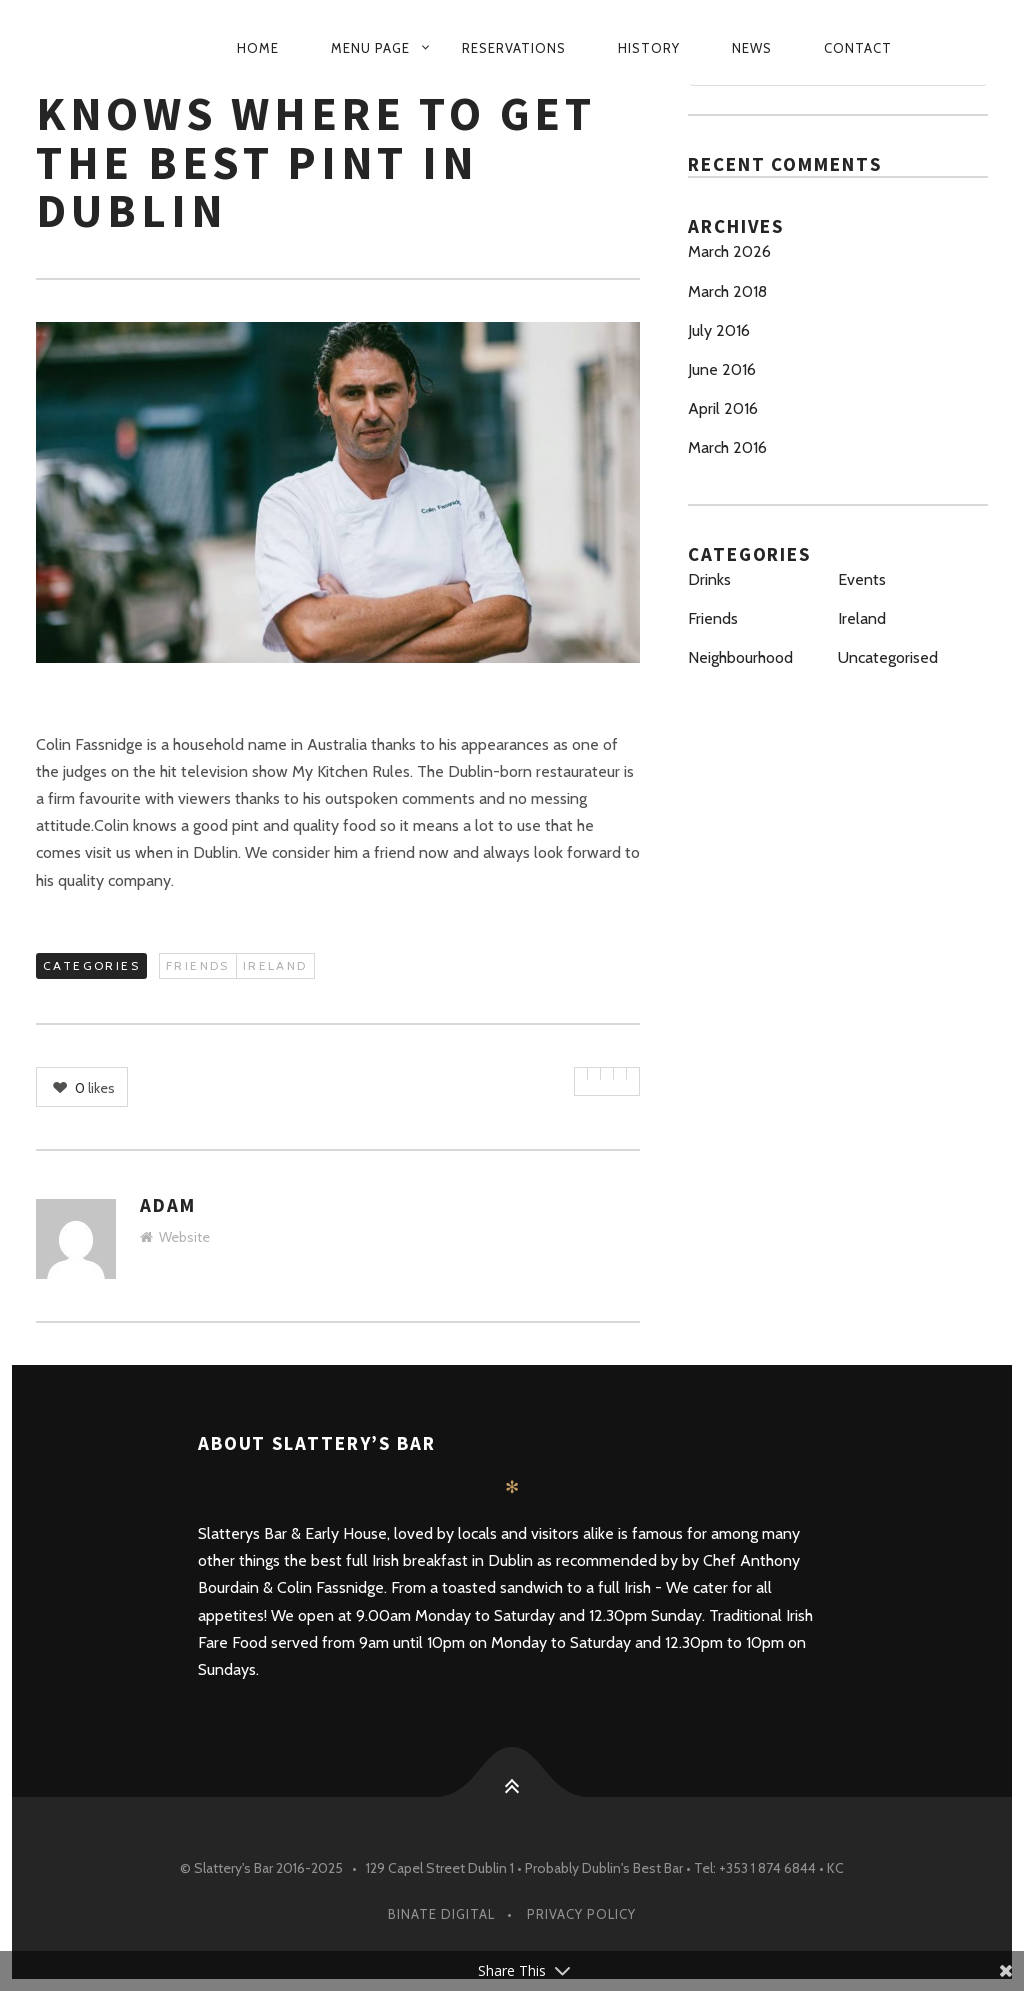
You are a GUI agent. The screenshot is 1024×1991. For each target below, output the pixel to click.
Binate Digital (441, 1914)
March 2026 (729, 251)
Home (258, 48)
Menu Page (370, 48)
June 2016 (722, 369)
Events (862, 579)
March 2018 (727, 291)
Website (175, 1237)
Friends (198, 965)
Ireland (275, 965)
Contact (858, 48)
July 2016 (719, 330)
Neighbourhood (740, 657)
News (752, 48)
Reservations (514, 48)
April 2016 (723, 408)
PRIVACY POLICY (581, 1914)
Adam (168, 1205)
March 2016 (727, 447)
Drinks (709, 579)
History (649, 48)
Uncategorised (888, 657)
